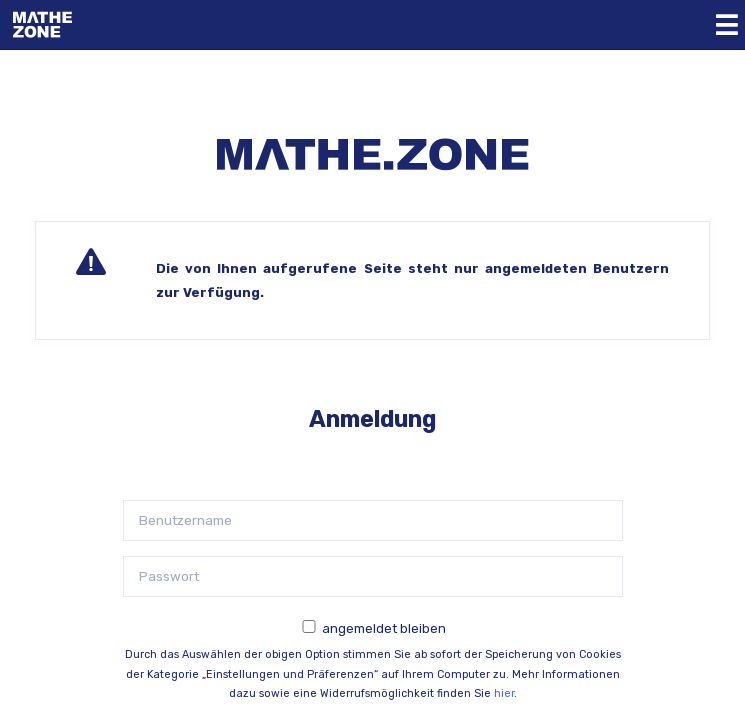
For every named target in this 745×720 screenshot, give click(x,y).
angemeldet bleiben (384, 628)
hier (504, 693)
